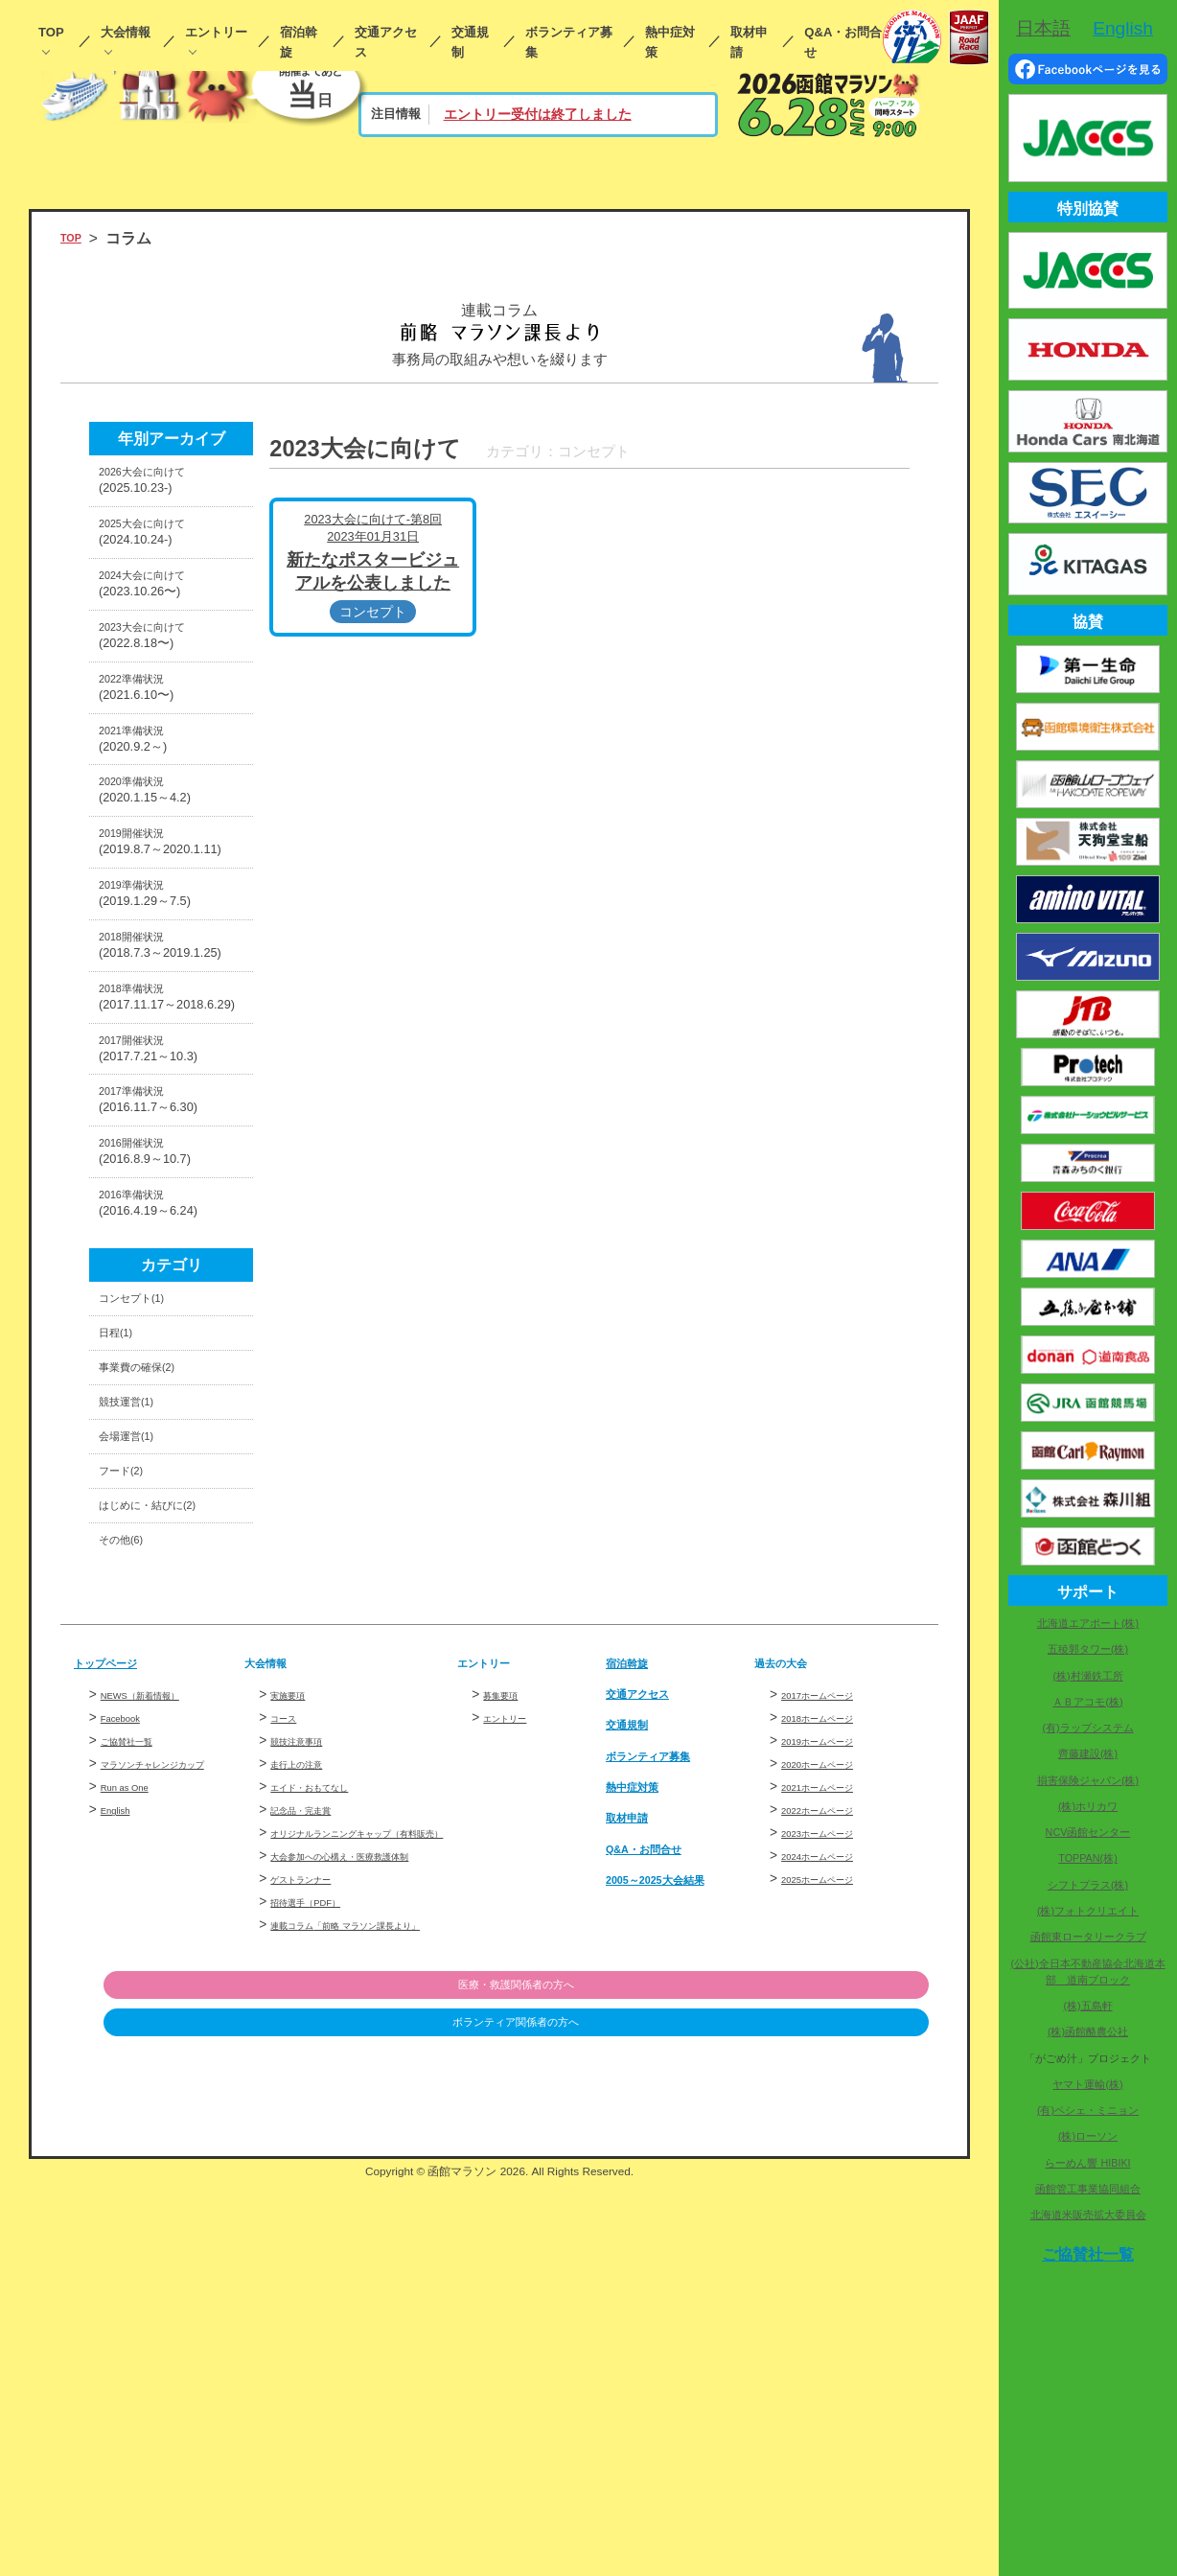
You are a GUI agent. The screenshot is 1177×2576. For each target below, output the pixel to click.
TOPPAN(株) (1088, 1858)
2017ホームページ (836, 2022)
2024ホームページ (836, 2183)
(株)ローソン (1088, 2136)
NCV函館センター (1088, 1832)
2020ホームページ (836, 2091)
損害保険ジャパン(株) (1088, 1780)
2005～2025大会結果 (678, 2206)
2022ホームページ (836, 2137)
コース (290, 2045)
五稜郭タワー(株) (1088, 1649)
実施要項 (297, 2022)
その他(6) (131, 1863)
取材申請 (749, 42)
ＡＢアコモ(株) (1087, 1701)
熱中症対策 (670, 42)
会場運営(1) (138, 1731)
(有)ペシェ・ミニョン (1088, 2110)
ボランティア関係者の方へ (830, 2418)
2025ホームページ (836, 2206)
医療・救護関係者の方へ (830, 2378)
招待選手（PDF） (323, 2271)
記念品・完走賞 (317, 2137)
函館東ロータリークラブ (1088, 1936)
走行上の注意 (310, 2091)
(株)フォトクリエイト (1088, 1910)
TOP (51, 32)
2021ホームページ (836, 2114)
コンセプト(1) (146, 1553)
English (122, 2158)
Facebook (129, 2045)
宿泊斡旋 (298, 42)
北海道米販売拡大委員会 (1088, 2214)
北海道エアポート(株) (1088, 1623)
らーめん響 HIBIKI (1087, 2163)
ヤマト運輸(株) (1087, 2084)
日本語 (1043, 28)
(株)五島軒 (1087, 2005)
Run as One (136, 2135)
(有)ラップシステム (1087, 1727)
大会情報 (125, 32)
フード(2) (131, 1775)
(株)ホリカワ (1088, 1806)
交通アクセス (386, 42)
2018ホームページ (836, 2045)
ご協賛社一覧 (141, 2068)
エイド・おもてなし (330, 2114)
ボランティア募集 (568, 42)
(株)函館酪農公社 (1088, 2031)
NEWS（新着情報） (160, 2022)
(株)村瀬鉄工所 (1087, 1676)
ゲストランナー (317, 2248)
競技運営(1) (138, 1687)
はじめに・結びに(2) (169, 1819)
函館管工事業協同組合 (1088, 2188)
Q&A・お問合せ (843, 42)
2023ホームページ (836, 2160)
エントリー (216, 32)
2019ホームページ (836, 2068)
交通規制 (470, 42)
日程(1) (123, 1598)
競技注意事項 (310, 2068)
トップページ (120, 1990)
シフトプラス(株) (1088, 1885)
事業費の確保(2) (154, 1642)
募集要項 (510, 2022)
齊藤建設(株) (1088, 1753)
